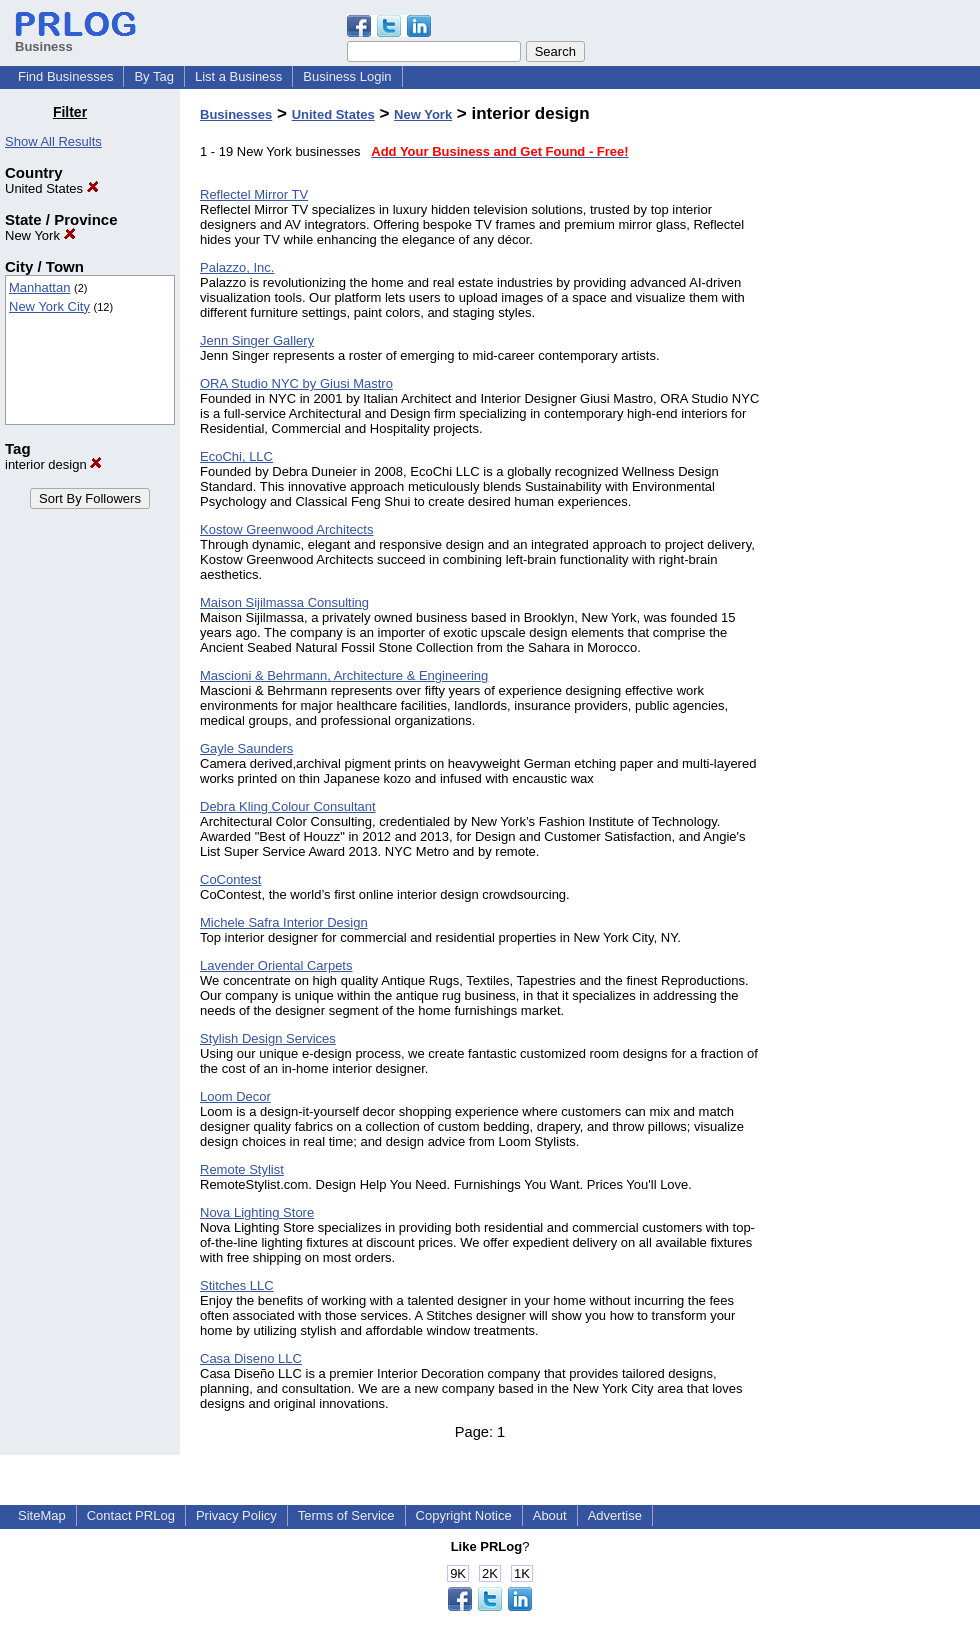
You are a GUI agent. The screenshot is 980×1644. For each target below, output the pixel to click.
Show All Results (53, 141)
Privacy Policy (236, 1515)
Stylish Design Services (268, 1038)
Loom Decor (235, 1096)
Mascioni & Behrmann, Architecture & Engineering (344, 675)
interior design (53, 464)
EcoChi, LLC (236, 456)
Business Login (347, 76)
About (550, 1515)
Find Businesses (65, 76)
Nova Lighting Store (257, 1212)
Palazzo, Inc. (237, 267)
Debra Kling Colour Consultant (288, 806)
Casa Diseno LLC (251, 1358)
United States (52, 188)
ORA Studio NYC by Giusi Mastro (296, 383)
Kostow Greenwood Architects (286, 529)
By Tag (154, 76)
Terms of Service (346, 1515)
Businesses (236, 114)
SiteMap (42, 1515)
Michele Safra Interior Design (284, 922)
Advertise (615, 1515)
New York (40, 235)
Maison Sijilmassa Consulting (284, 602)
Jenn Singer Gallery (257, 340)
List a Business (238, 76)
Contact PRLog (131, 1515)
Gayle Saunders (246, 748)
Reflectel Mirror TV (254, 194)
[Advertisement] (878, 404)
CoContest (230, 879)
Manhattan (39, 287)
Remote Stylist (242, 1169)
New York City (49, 306)
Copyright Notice (464, 1515)
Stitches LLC (237, 1285)
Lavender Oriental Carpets (276, 965)
